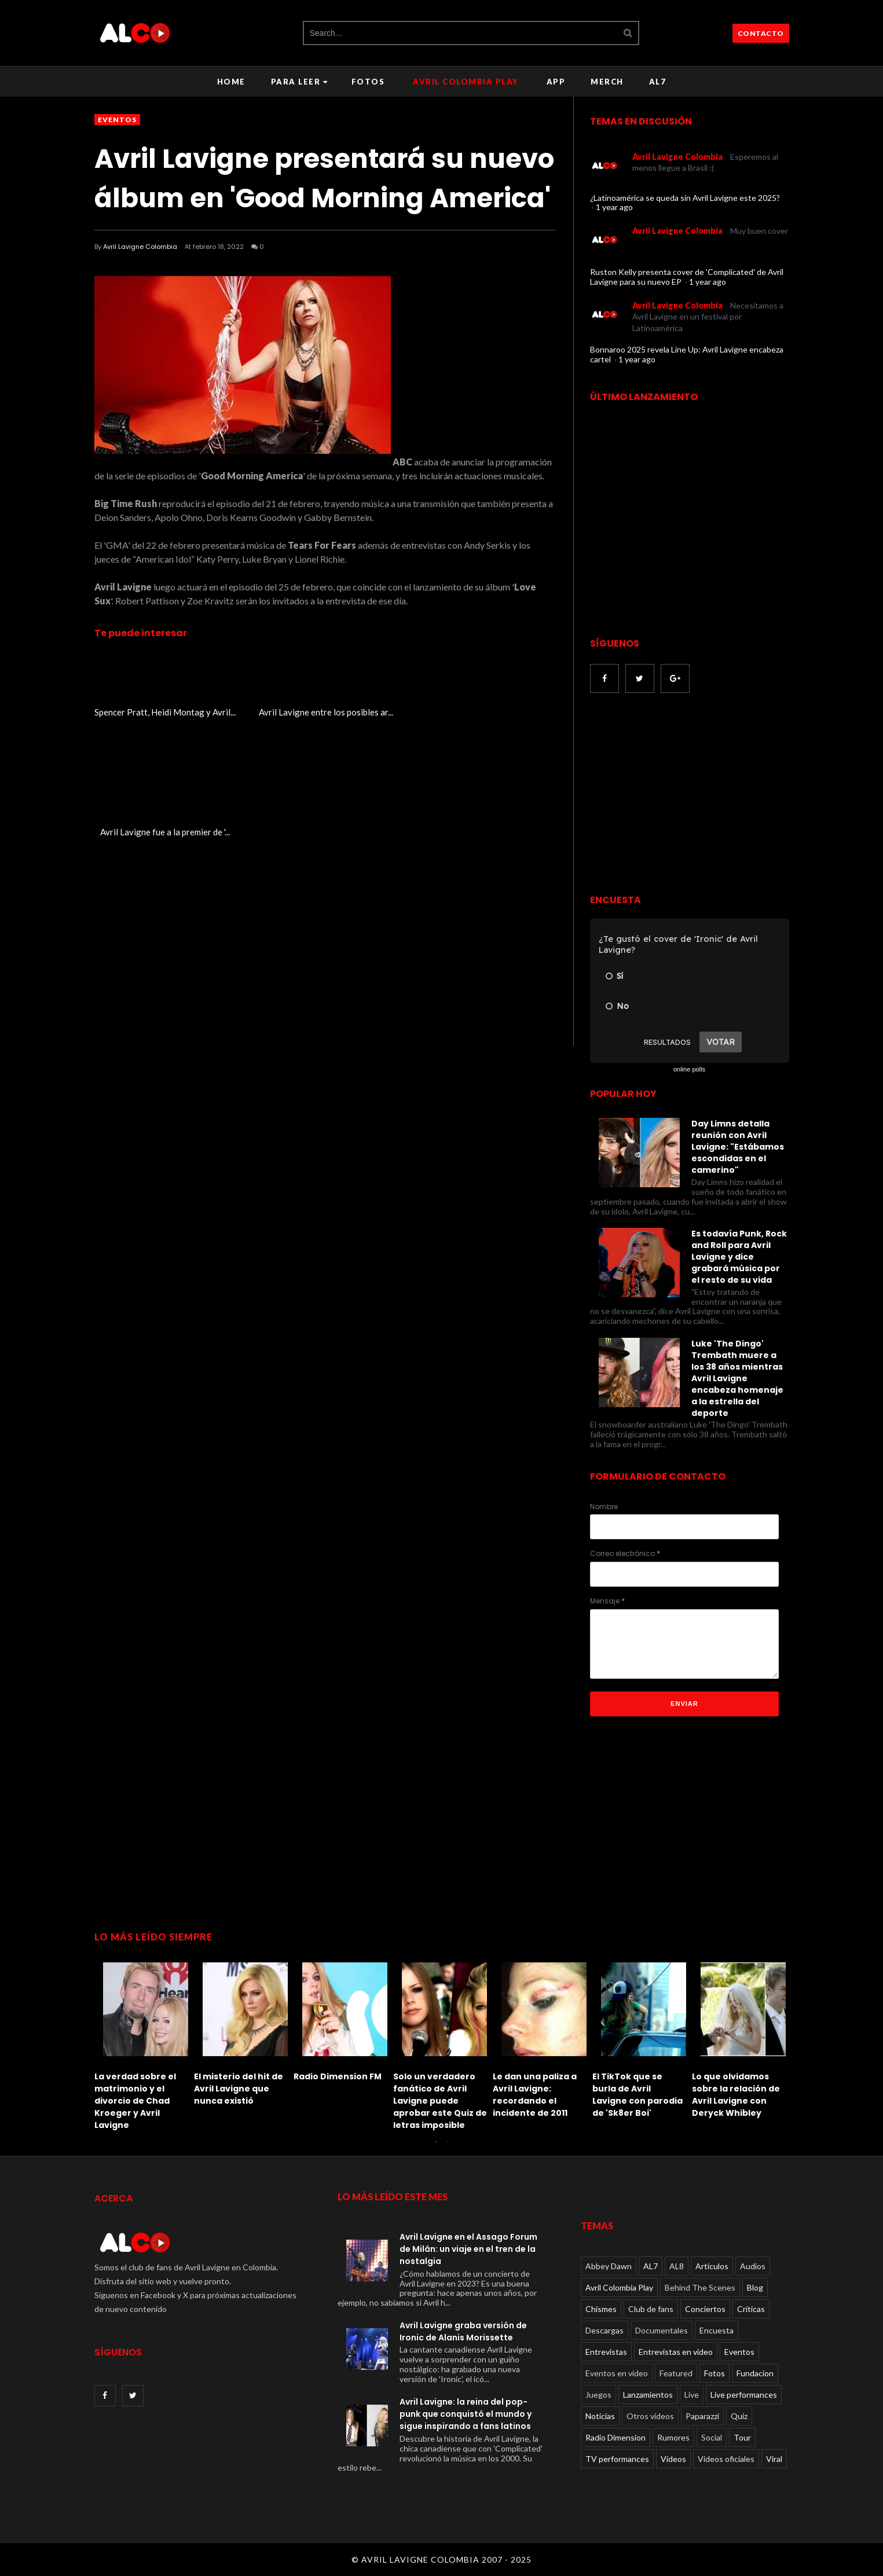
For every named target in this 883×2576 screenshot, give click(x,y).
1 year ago (614, 207)
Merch (607, 81)
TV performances (617, 2459)
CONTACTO (761, 33)
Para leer (299, 81)
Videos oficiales (726, 2459)
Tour (742, 2437)
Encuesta (716, 2330)
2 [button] (447, 2147)
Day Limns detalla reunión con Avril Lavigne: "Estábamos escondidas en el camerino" (737, 1147)
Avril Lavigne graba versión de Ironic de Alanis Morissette (463, 2331)
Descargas (604, 2330)
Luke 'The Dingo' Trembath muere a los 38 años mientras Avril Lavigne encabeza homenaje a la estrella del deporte (737, 1378)
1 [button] (436, 2147)
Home (231, 81)
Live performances (743, 2394)
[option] (144, 2043)
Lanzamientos (648, 2394)
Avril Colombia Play (465, 81)
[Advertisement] (687, 795)
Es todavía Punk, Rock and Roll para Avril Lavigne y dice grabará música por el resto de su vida (739, 1257)
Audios (752, 2266)
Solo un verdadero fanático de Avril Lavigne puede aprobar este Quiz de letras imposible (440, 2101)
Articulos (711, 2266)
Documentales (661, 2330)
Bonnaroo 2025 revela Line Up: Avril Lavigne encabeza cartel (686, 354)
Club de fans (650, 2309)
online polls (689, 1069)
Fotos (368, 81)
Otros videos (650, 2416)
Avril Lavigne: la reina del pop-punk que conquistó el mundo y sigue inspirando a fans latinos (466, 2414)
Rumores (673, 2437)
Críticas (751, 2309)
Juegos (598, 2394)
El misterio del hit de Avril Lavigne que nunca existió (238, 2089)
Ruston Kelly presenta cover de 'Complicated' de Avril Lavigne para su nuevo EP (686, 277)
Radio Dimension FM (338, 2076)
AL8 (676, 2266)
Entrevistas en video (676, 2352)
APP (556, 81)
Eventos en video (616, 2373)
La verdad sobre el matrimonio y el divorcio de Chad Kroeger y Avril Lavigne (135, 2101)
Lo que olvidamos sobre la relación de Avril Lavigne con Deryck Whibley (736, 2095)
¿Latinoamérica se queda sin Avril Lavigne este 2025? (685, 198)
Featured (676, 2373)
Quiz (739, 2416)
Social (711, 2437)
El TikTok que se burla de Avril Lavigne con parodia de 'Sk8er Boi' (637, 2095)
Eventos (117, 119)
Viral (774, 2459)
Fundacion (755, 2373)
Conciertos (705, 2309)
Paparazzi (702, 2416)
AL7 (657, 81)
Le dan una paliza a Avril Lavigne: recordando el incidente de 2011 (535, 2095)
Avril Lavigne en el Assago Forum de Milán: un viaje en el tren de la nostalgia (468, 2249)
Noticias (600, 2416)
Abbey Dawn (608, 2266)
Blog (755, 2287)
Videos (673, 2459)
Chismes (601, 2309)
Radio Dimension (615, 2437)
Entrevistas (606, 2352)
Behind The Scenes (700, 2287)
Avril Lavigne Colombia (140, 246)
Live (691, 2394)
